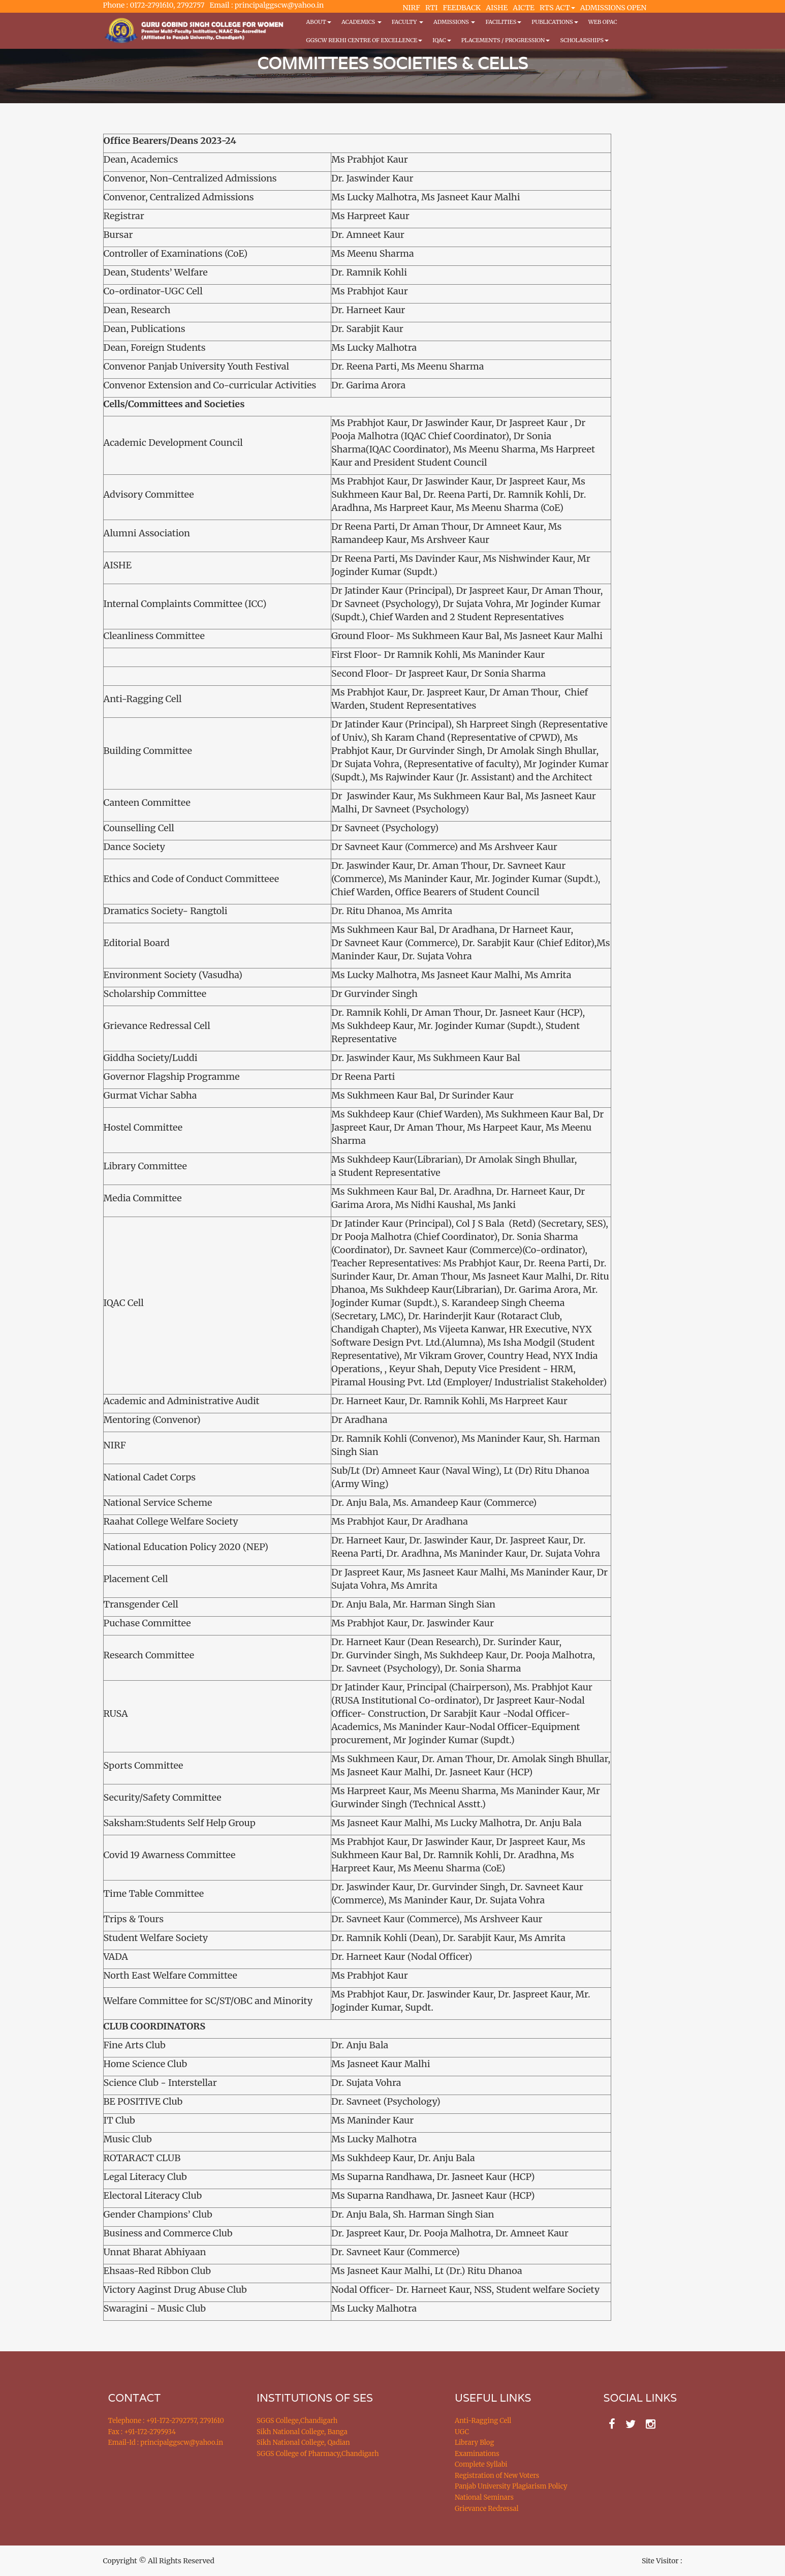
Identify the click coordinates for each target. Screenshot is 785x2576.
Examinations (477, 2453)
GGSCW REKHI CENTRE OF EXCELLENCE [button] (364, 40)
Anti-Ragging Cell (483, 2420)
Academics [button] (361, 21)
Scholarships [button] (584, 40)
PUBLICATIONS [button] (554, 21)
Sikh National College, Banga (302, 2432)
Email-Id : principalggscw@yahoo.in (166, 2442)
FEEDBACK (462, 7)
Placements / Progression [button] (505, 40)
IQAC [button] (441, 40)
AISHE (497, 7)
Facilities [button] (503, 21)
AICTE (524, 7)
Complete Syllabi (481, 2464)
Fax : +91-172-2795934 (142, 2432)
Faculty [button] (407, 21)
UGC (462, 2432)
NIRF (411, 7)
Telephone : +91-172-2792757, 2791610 (166, 2420)
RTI (431, 7)
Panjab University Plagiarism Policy (511, 2486)
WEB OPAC (602, 21)
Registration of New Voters (497, 2475)
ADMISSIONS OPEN (613, 7)
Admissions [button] (454, 21)
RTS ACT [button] (557, 7)
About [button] (318, 21)
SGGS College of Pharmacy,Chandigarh (318, 2453)
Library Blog (474, 2442)
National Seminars (484, 2497)
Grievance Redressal (487, 2508)
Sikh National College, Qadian (303, 2442)
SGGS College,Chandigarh (297, 2420)
